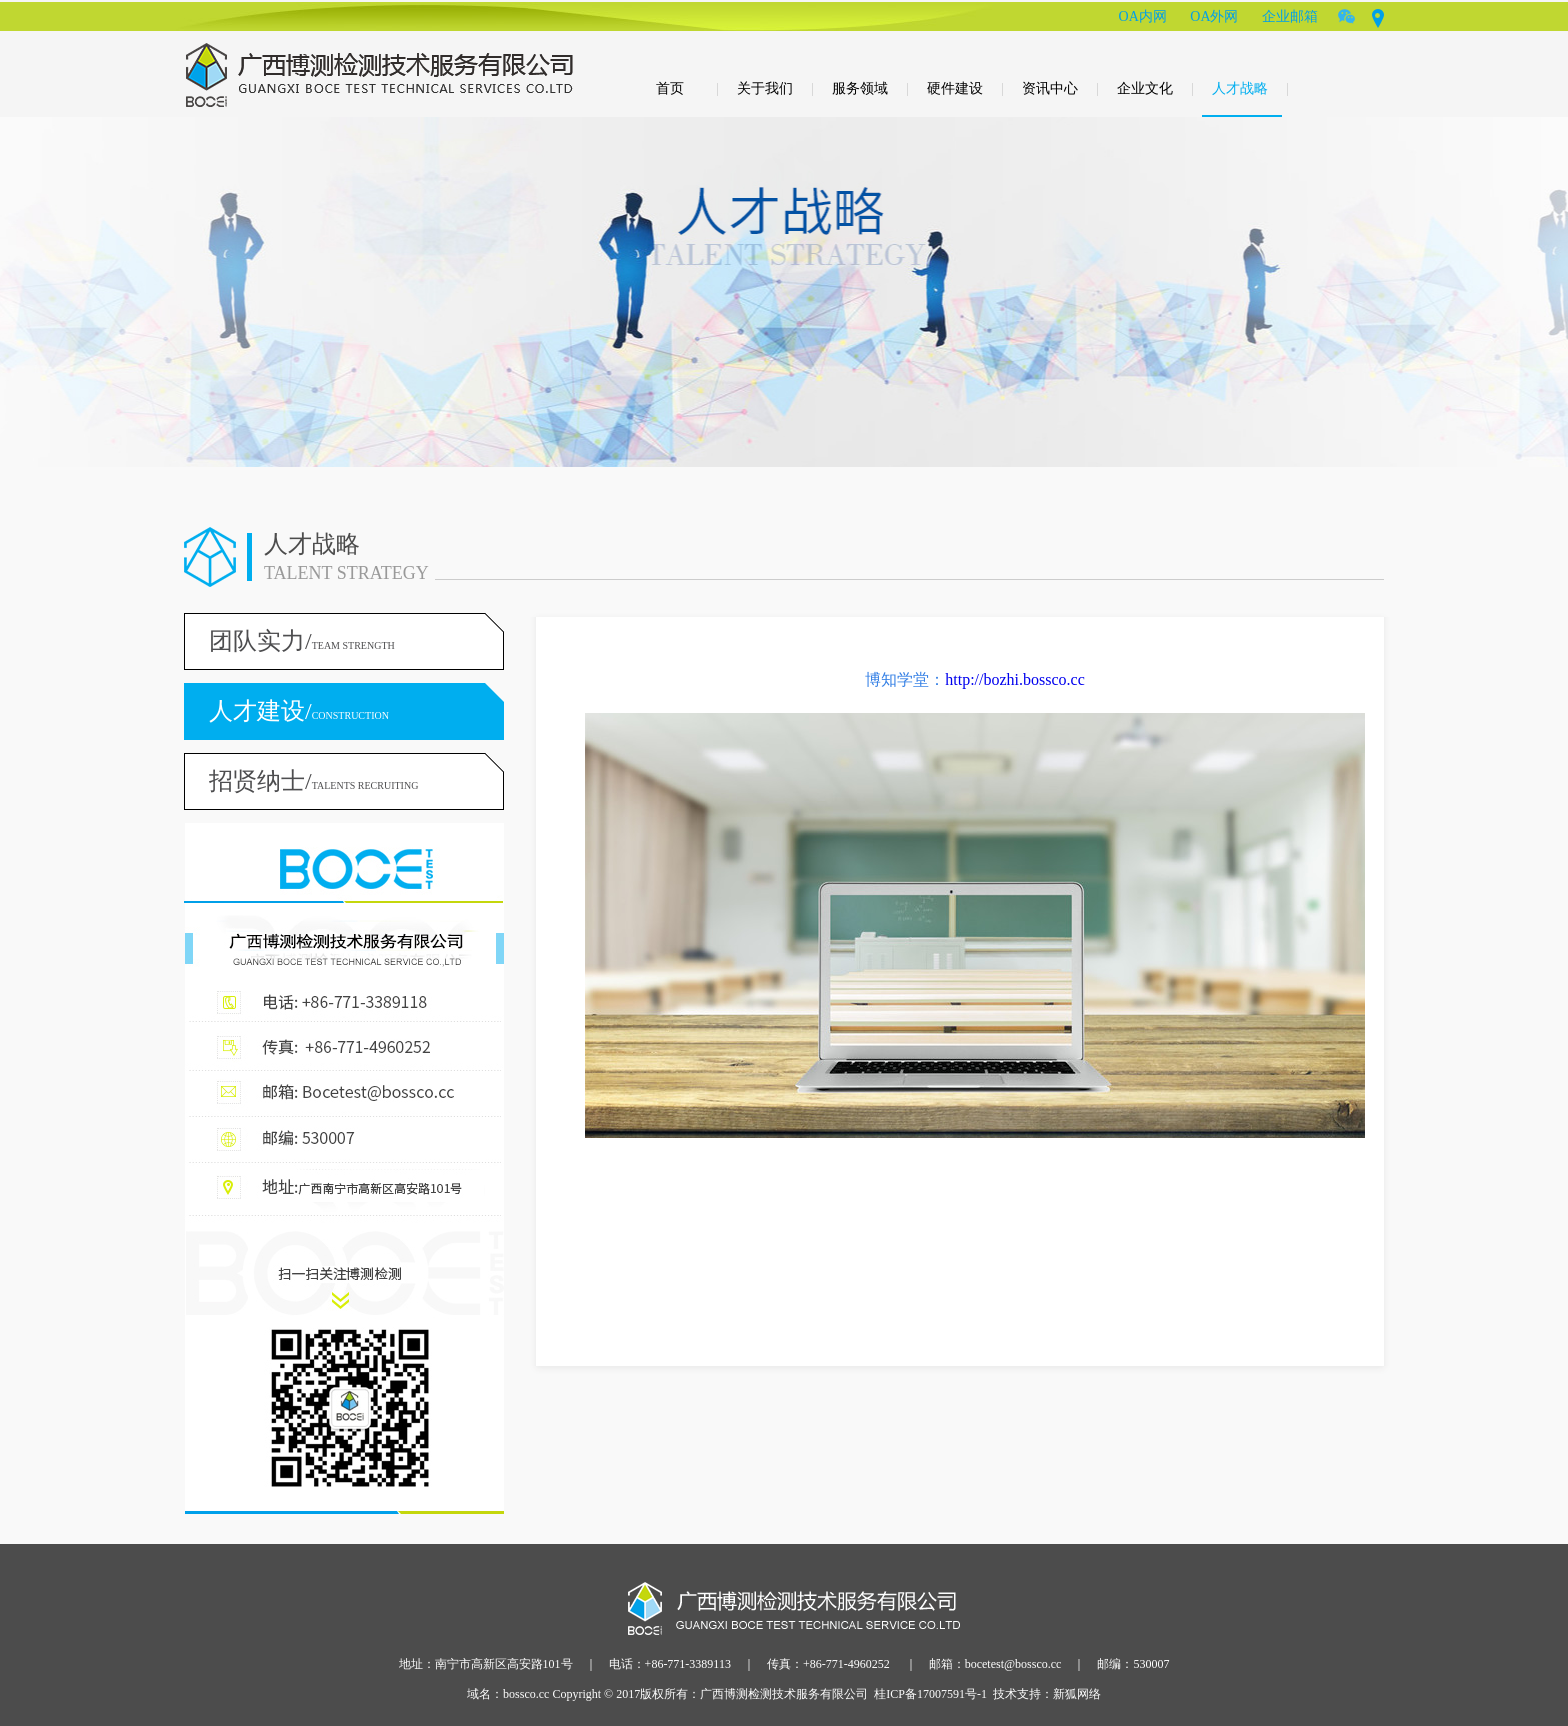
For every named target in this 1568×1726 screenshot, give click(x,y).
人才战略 (1250, 89)
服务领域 (870, 89)
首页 (687, 89)
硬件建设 (965, 89)
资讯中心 (1060, 89)
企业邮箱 (1290, 16)
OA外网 (1214, 16)
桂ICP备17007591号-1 (930, 1694)
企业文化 (1155, 89)
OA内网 (1143, 16)
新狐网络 (1077, 1694)
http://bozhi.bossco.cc (1015, 679)
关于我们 (775, 89)
